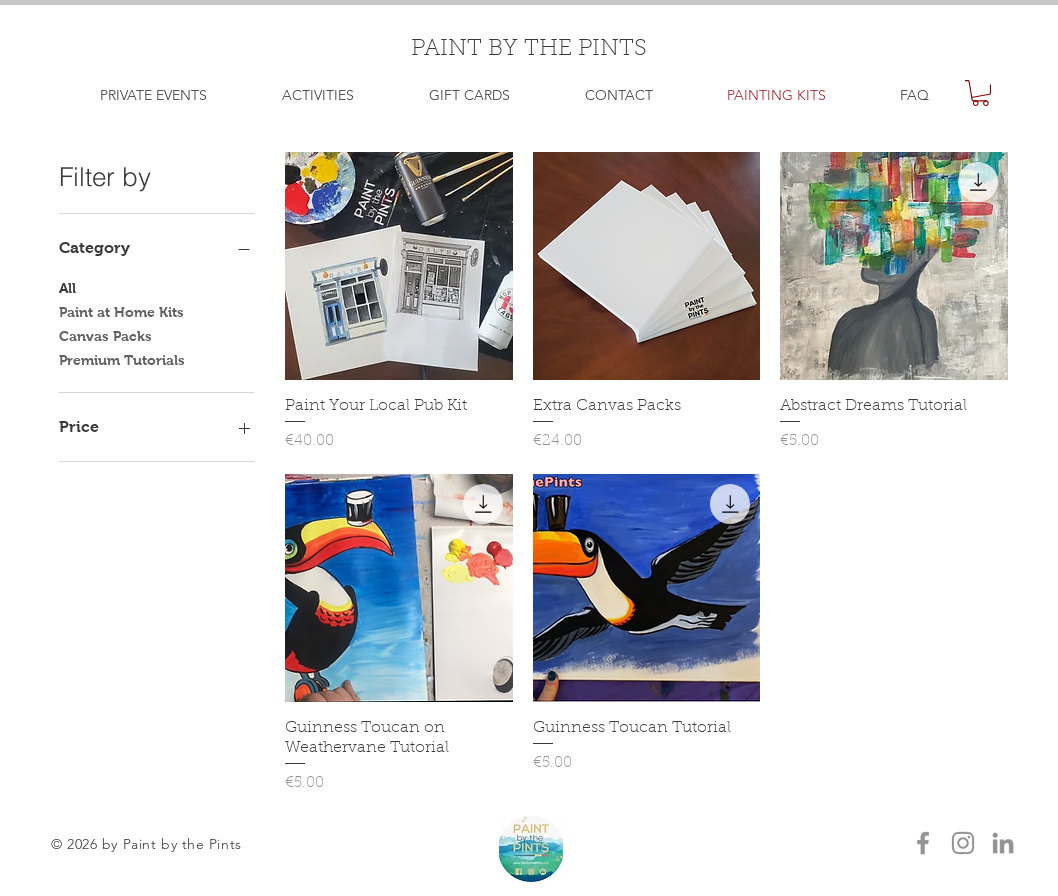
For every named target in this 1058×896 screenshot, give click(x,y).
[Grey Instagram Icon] (963, 843)
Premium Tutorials (122, 358)
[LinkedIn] (1003, 843)
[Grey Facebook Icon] (923, 843)
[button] (980, 93)
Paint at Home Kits (121, 310)
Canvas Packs (105, 334)
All (67, 286)
